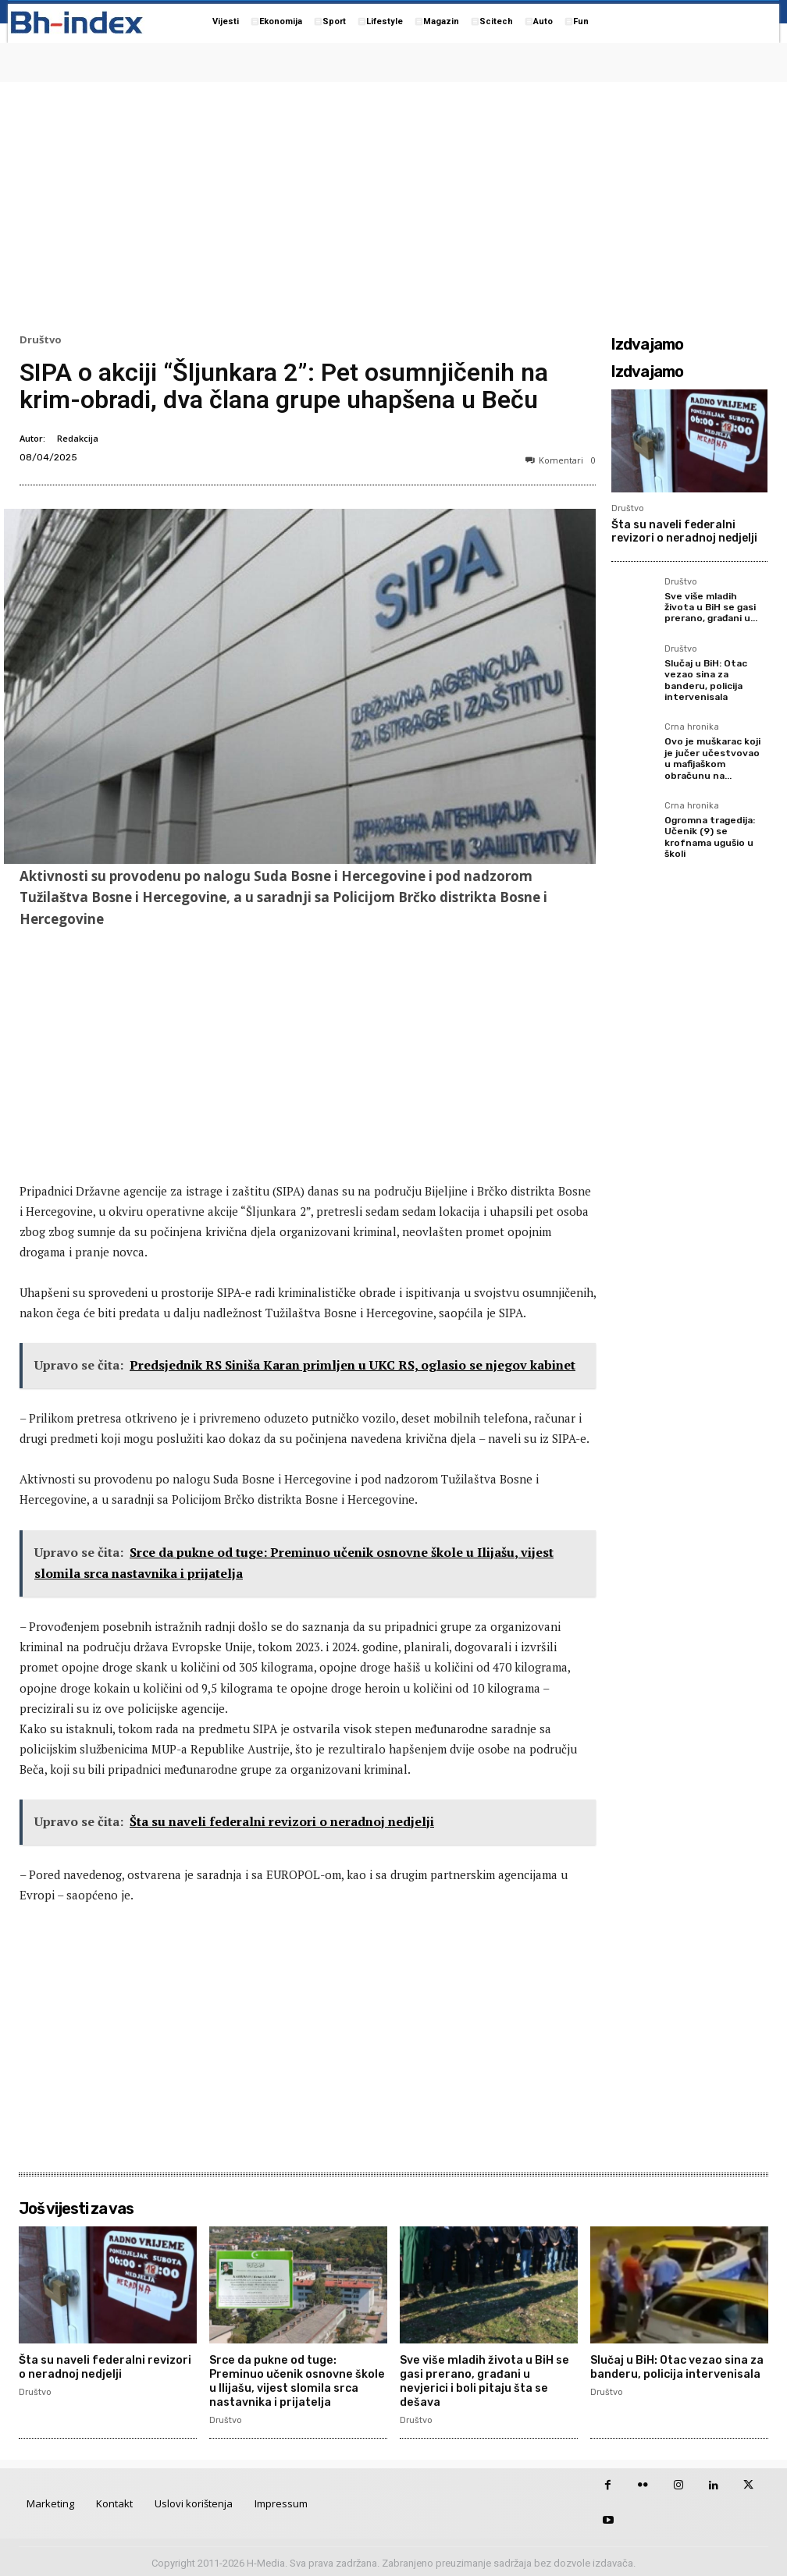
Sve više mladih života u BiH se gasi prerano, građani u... (710, 607)
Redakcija (77, 438)
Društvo (41, 339)
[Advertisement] (393, 203)
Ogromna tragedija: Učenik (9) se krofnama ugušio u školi (709, 837)
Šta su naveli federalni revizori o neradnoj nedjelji (684, 531)
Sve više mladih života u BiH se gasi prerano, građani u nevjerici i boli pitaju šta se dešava (482, 2379)
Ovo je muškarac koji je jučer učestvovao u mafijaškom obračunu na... (712, 758)
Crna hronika (691, 727)
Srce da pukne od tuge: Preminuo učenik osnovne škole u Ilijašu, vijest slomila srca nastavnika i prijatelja (294, 2379)
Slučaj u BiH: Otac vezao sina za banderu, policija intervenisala (705, 680)
